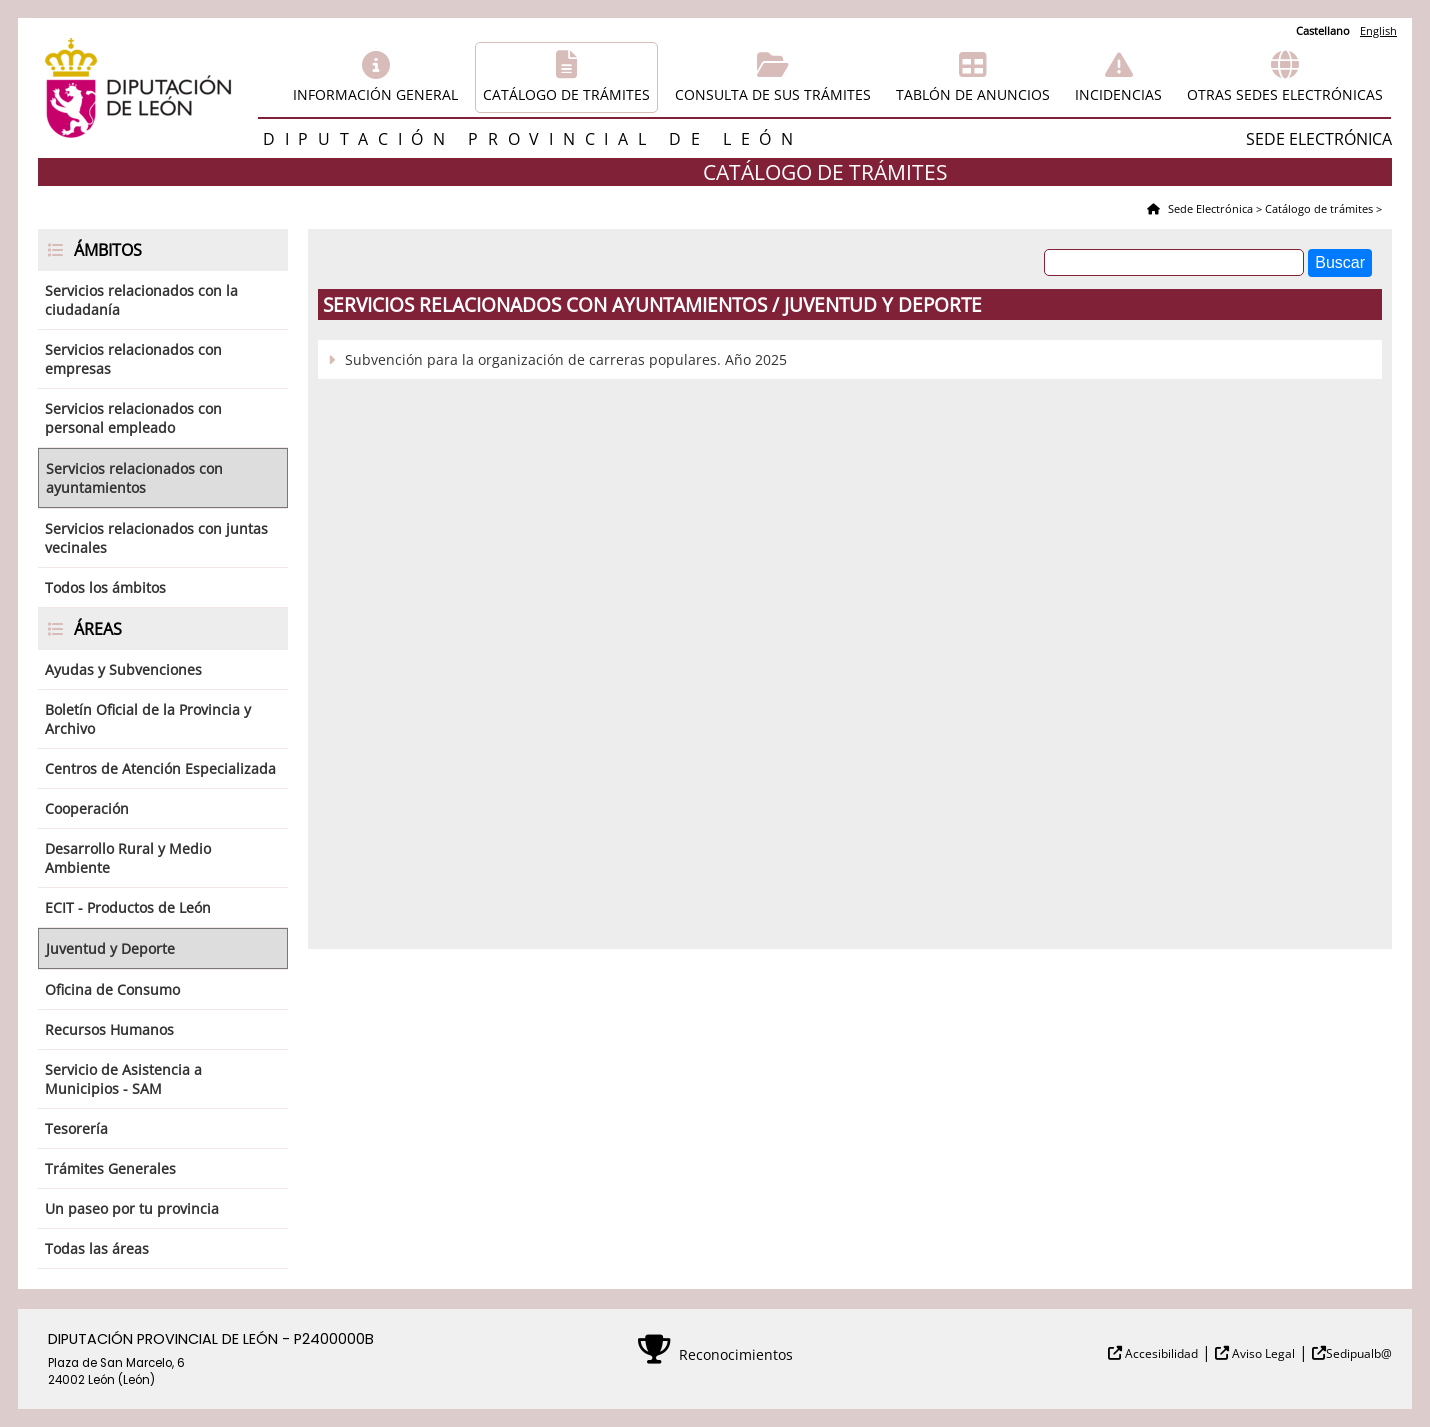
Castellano (1323, 30)
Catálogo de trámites (566, 94)
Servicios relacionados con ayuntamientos (134, 478)
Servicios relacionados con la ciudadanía (141, 300)
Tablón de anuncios (973, 94)
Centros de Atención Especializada (160, 768)
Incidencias (1118, 94)
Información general (375, 94)
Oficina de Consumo (112, 989)
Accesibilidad (1160, 1353)
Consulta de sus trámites (773, 94)
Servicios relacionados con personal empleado (133, 418)
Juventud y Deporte (110, 948)
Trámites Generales (110, 1168)
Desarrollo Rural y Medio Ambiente (128, 858)
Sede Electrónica (1209, 208)
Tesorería (76, 1128)
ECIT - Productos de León (128, 907)
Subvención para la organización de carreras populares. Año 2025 (566, 359)
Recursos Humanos (109, 1029)
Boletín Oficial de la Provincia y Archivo (148, 719)
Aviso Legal (1262, 1353)
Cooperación (87, 808)
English (1378, 30)
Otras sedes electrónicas (1285, 94)
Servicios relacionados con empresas (133, 359)
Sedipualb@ (1359, 1353)
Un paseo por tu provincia (132, 1208)
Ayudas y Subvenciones (123, 669)
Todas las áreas (97, 1248)
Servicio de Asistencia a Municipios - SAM (123, 1079)
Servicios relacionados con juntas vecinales (156, 538)
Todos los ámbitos (105, 587)
